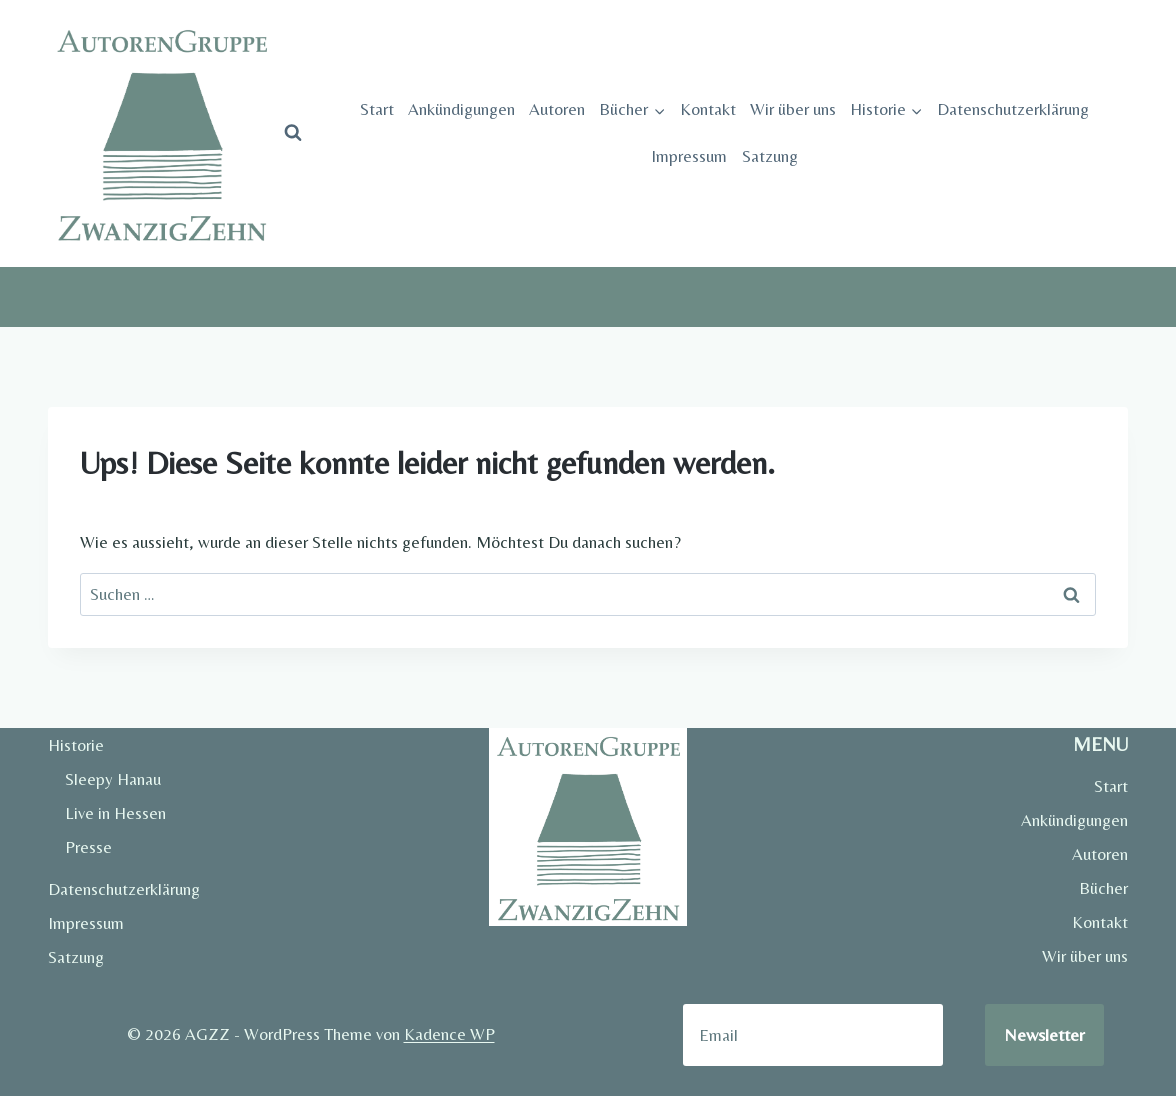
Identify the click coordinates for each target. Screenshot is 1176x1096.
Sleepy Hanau (113, 779)
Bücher (1103, 888)
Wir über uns (793, 109)
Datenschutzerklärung (1013, 109)
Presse (88, 847)
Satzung (770, 156)
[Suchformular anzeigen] (293, 133)
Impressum (689, 156)
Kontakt (708, 109)
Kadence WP (449, 1034)
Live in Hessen (115, 813)
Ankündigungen (461, 109)
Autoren (557, 109)
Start (377, 109)
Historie (76, 745)
